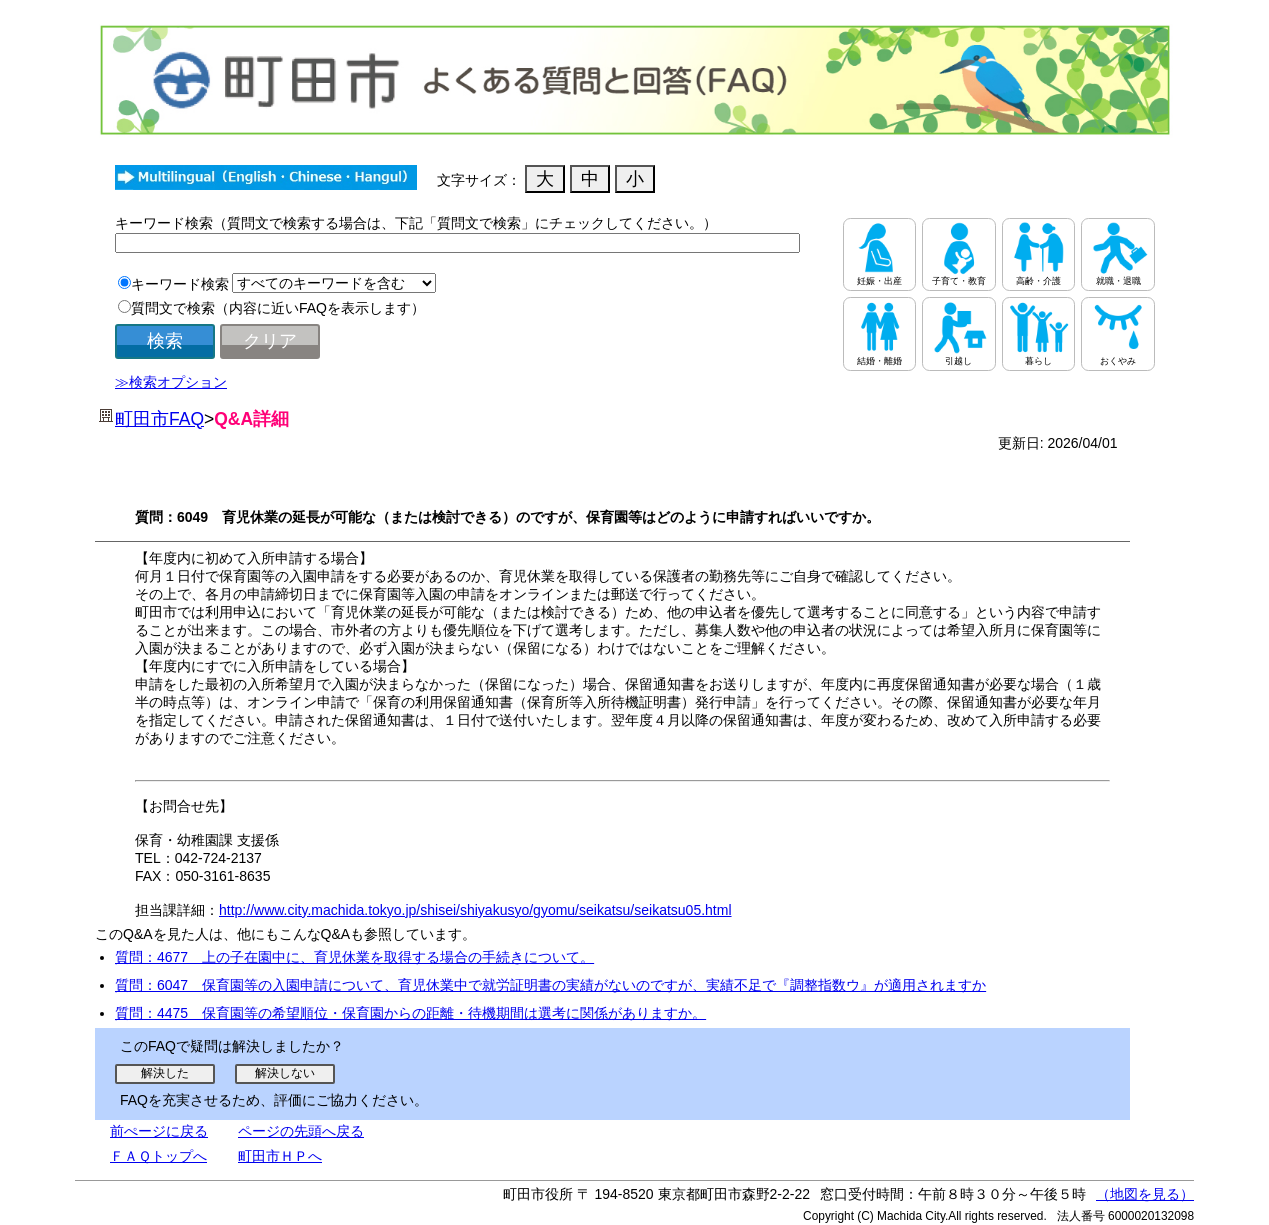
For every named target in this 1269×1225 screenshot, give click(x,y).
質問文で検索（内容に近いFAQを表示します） (278, 308)
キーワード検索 (180, 284)
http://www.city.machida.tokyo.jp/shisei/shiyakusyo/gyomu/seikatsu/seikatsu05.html (475, 910)
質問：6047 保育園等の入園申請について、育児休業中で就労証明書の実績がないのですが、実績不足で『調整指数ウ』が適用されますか (550, 985)
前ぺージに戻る (159, 1131)
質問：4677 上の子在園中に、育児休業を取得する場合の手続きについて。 (354, 957)
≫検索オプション (171, 382)
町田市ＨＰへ (280, 1156)
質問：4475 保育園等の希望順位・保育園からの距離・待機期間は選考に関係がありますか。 (410, 1013)
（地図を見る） (1145, 1194)
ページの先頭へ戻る (301, 1131)
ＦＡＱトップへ (158, 1156)
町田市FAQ (159, 419)
